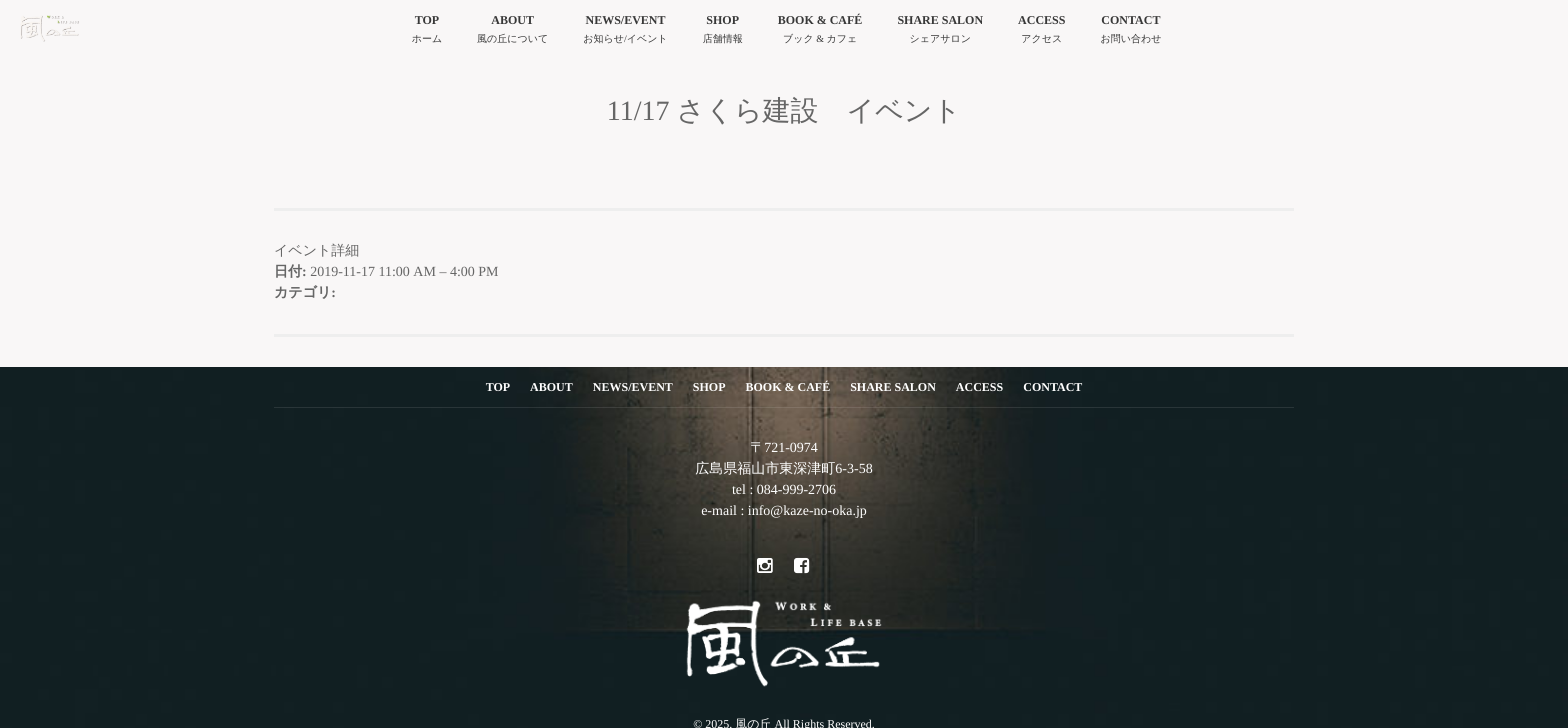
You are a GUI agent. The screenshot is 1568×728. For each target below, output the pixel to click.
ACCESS (1041, 31)
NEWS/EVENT (625, 31)
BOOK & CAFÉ (820, 31)
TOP (427, 31)
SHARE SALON (940, 31)
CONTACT (1130, 31)
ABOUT (512, 31)
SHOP (723, 31)
